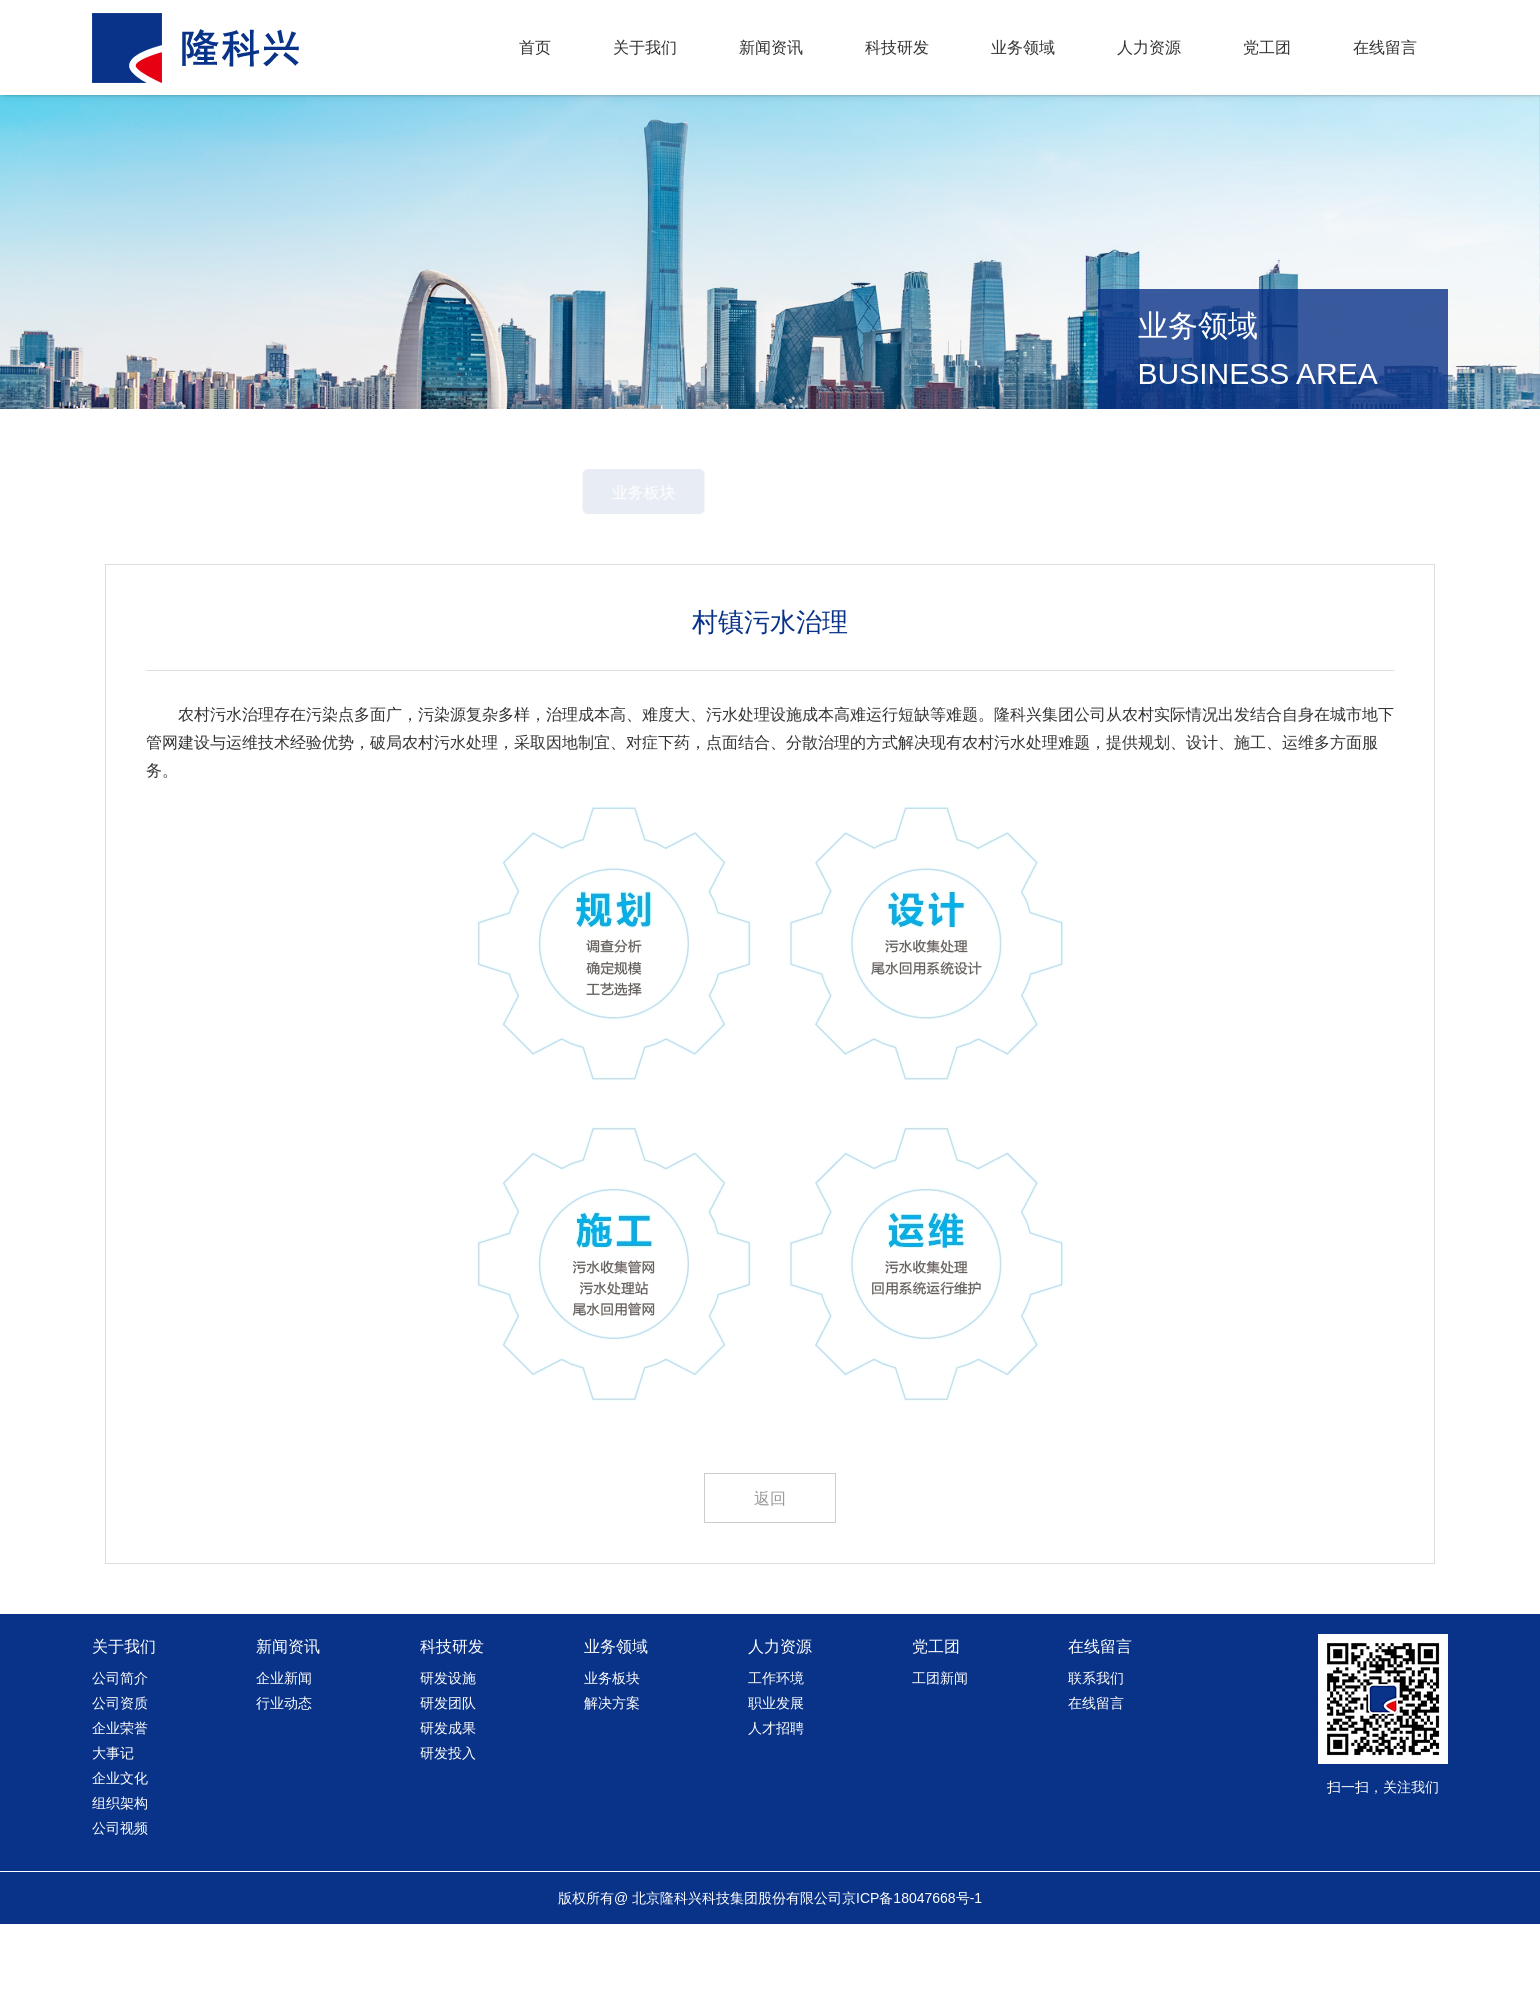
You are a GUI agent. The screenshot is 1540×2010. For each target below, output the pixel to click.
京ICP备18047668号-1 (912, 1984)
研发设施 (448, 1764)
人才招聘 (776, 1814)
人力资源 (1149, 47)
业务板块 (699, 578)
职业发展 (776, 1789)
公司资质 (120, 1789)
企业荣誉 (120, 1814)
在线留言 (1385, 47)
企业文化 (120, 1864)
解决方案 (841, 578)
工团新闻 (940, 1764)
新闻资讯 (771, 47)
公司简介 (120, 1764)
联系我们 (1096, 1764)
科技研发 (897, 47)
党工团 (1267, 47)
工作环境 (776, 1764)
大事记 (113, 1839)
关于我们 (645, 47)
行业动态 (284, 1789)
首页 (535, 47)
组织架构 (120, 1889)
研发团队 (448, 1789)
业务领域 (1023, 47)
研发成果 (448, 1814)
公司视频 (120, 1914)
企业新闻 (284, 1764)
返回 (770, 1584)
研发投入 (448, 1839)
